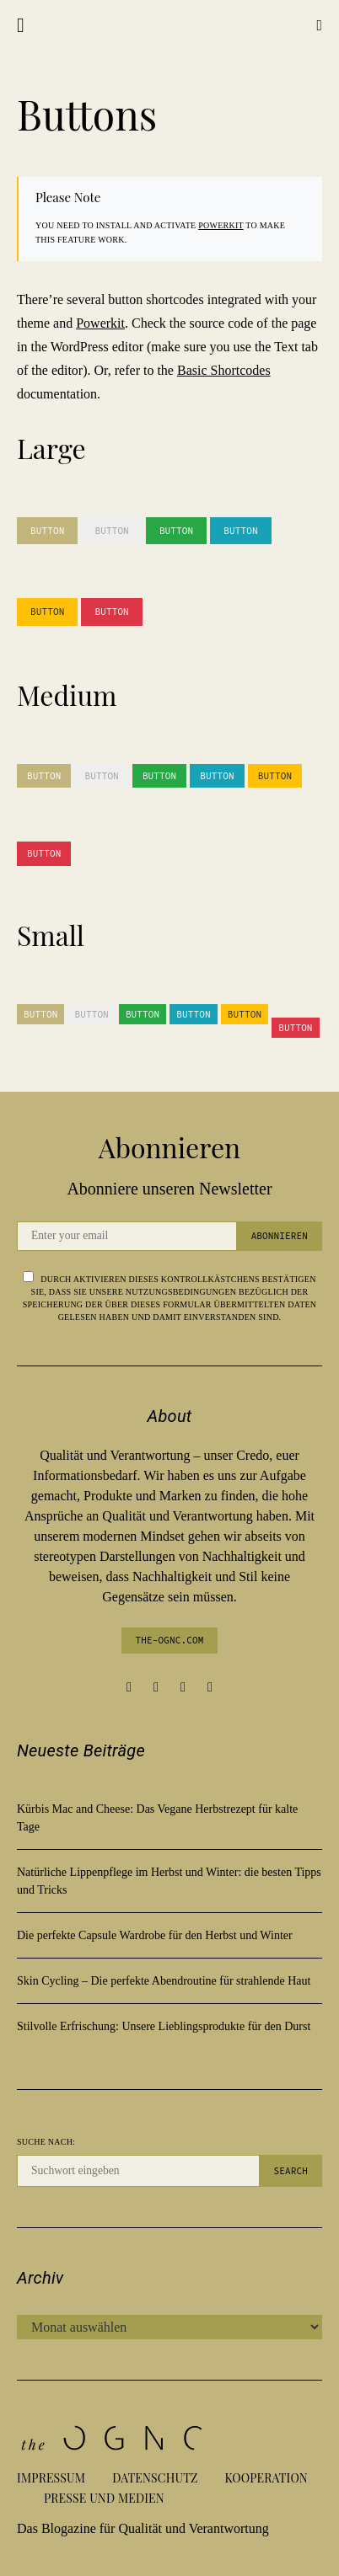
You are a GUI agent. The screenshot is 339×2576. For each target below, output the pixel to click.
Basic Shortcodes (224, 370)
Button (47, 531)
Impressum (51, 2478)
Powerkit (220, 225)
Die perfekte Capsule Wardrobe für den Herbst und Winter (155, 1935)
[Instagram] (156, 1687)
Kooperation (266, 2478)
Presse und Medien (104, 2498)
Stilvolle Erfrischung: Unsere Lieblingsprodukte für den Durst (163, 2026)
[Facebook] (129, 1687)
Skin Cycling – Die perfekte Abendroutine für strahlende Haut (163, 1981)
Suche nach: (46, 2141)
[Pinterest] (183, 1687)
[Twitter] (210, 1687)
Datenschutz (154, 2478)
